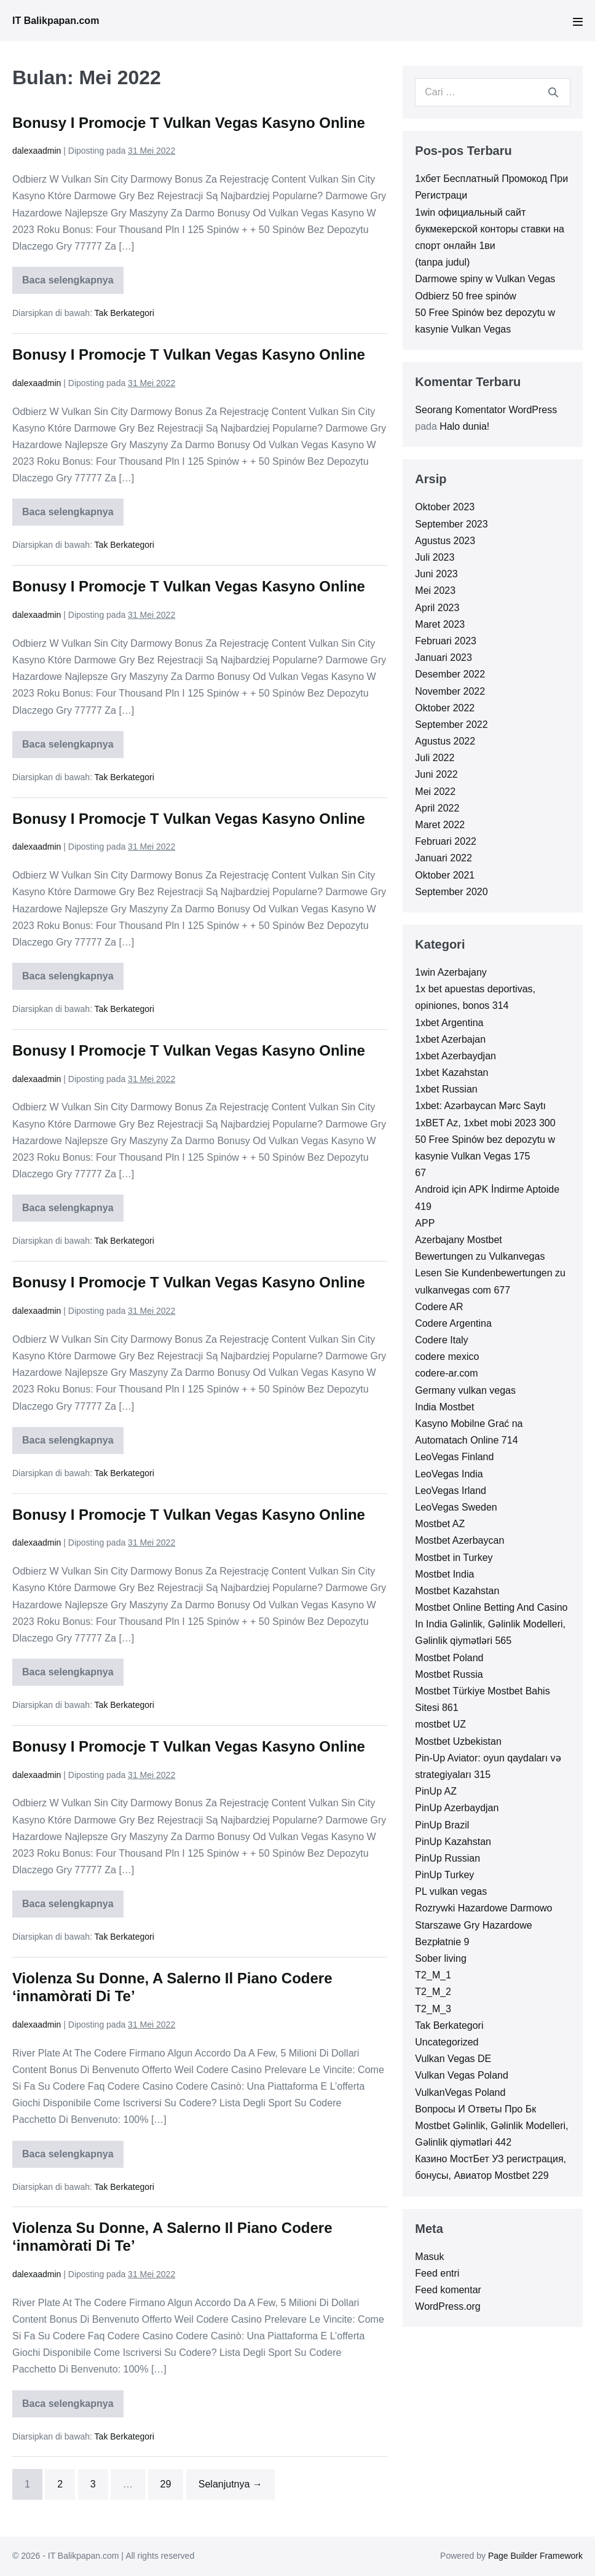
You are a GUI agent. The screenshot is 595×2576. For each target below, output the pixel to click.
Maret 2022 (440, 825)
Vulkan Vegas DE (453, 2058)
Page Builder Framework (535, 2556)
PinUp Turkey (444, 1875)
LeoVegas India (449, 1474)
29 (165, 2484)
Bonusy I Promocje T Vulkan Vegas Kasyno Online (188, 122)
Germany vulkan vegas (465, 1390)
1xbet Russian (446, 1089)
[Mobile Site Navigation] (578, 21)
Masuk (429, 2256)
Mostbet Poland (449, 1658)
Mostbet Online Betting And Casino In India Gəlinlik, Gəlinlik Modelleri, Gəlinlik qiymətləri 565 (491, 1624)
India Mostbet (444, 1407)
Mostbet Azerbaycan (459, 1540)
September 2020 (451, 892)
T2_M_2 (433, 1991)
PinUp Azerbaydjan (456, 1808)
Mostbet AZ (440, 1524)
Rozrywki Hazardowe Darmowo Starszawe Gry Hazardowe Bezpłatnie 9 (483, 1924)
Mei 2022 (435, 791)
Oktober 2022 (445, 708)
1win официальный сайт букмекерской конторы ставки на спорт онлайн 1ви (489, 229)
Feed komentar (448, 2290)
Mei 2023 (435, 590)
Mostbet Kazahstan (457, 1591)
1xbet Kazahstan (451, 1072)
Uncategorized (446, 2042)
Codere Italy (441, 1340)
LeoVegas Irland (450, 1490)
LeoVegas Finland (454, 1457)
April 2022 (437, 808)
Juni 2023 (436, 574)
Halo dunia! (464, 426)
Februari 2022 (445, 841)
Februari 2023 (445, 641)
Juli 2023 (434, 557)
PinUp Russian (447, 1858)
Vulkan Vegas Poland (461, 2075)
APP (425, 1223)
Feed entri (437, 2273)
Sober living (441, 1958)
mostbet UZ (440, 1724)
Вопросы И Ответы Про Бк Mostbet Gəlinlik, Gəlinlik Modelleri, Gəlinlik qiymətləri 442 (491, 2125)
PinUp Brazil (442, 1825)
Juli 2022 (434, 758)
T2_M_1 (433, 1975)
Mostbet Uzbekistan (458, 1741)
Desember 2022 (450, 674)
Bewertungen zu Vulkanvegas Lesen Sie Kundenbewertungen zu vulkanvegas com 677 (490, 1273)
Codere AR (439, 1307)
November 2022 (450, 691)
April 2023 (437, 608)
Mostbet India (444, 1574)
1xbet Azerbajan (450, 1039)
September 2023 (451, 524)
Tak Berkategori (124, 313)
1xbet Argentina (449, 1022)
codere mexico (447, 1356)
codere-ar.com (446, 1373)
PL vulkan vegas (451, 1891)
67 (420, 1172)
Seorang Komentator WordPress (486, 410)
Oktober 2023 (445, 507)
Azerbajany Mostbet (458, 1240)
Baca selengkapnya (68, 284)
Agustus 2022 (445, 741)
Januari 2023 (443, 657)
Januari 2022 (443, 858)
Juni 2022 (436, 774)
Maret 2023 (440, 624)
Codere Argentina (453, 1323)
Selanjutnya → (230, 2484)
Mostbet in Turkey (453, 1557)
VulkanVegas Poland (460, 2092)
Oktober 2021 (445, 875)
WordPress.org (447, 2306)
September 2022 (451, 724)
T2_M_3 (433, 2009)
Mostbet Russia (449, 1674)
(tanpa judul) (442, 262)
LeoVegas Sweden (456, 1507)
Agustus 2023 (445, 540)
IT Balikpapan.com (55, 20)
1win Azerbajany (451, 972)
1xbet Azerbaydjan (455, 1056)
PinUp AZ (436, 1791)
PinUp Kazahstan (453, 1841)
